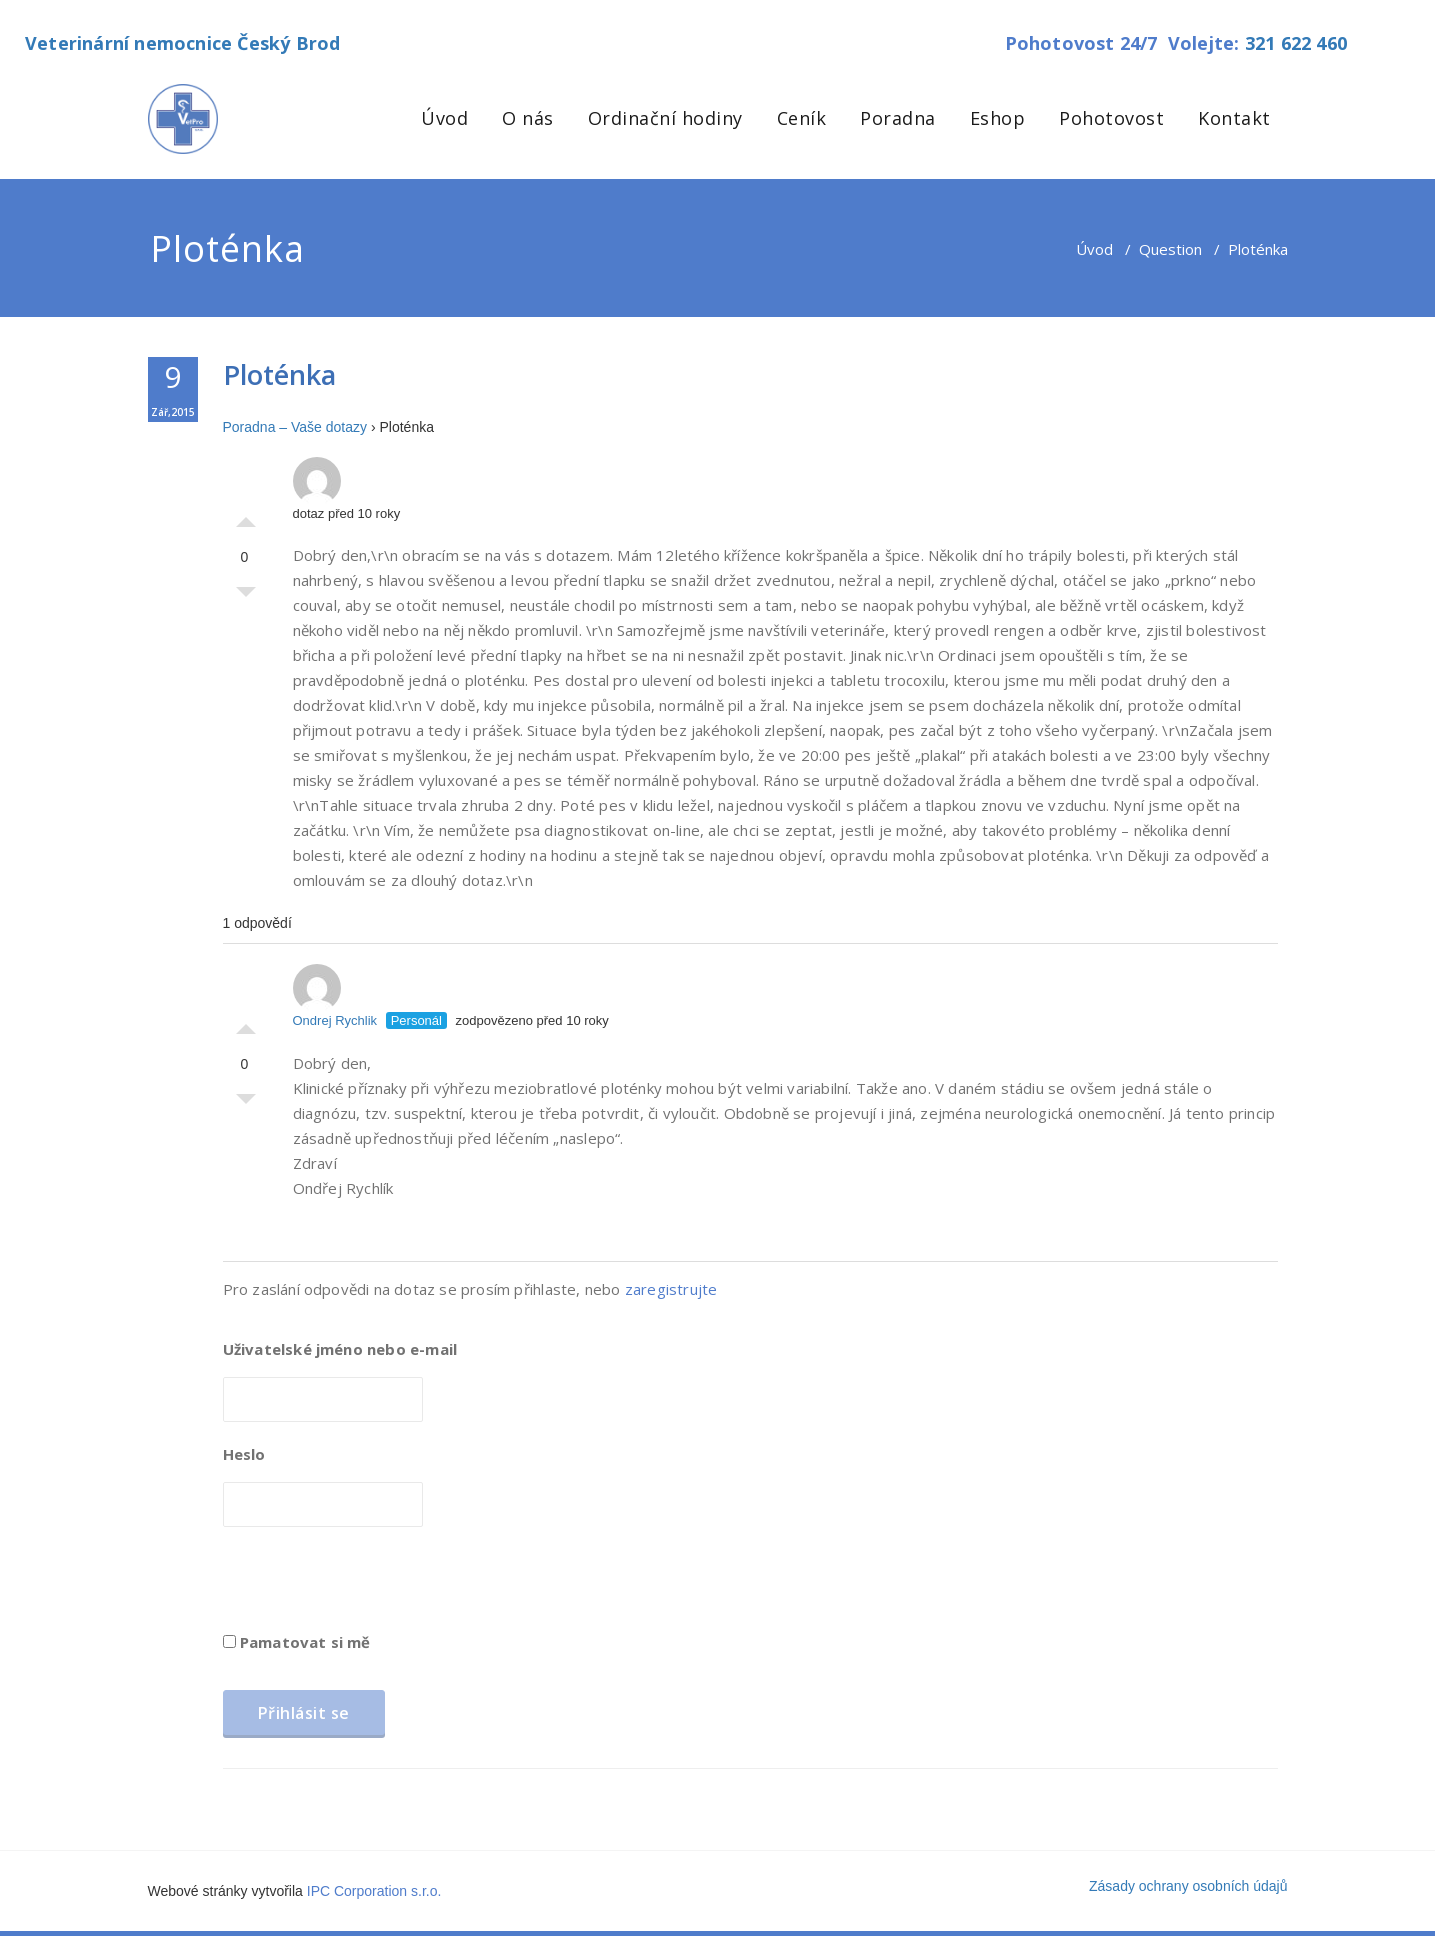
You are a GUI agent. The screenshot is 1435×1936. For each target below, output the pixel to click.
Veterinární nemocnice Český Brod (182, 43)
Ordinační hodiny (665, 118)
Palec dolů (246, 597)
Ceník (802, 118)
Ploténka (279, 374)
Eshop (998, 118)
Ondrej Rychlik (335, 996)
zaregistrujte (671, 1289)
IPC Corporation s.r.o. (374, 1891)
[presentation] (375, 1586)
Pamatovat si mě (297, 1642)
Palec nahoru (246, 517)
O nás (528, 118)
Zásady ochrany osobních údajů (1188, 1886)
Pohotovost (1111, 118)
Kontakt (1234, 118)
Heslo (244, 1454)
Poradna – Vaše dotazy (295, 427)
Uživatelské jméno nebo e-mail (340, 1349)
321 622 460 (1296, 43)
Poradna (898, 118)
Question (1170, 249)
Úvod (444, 118)
